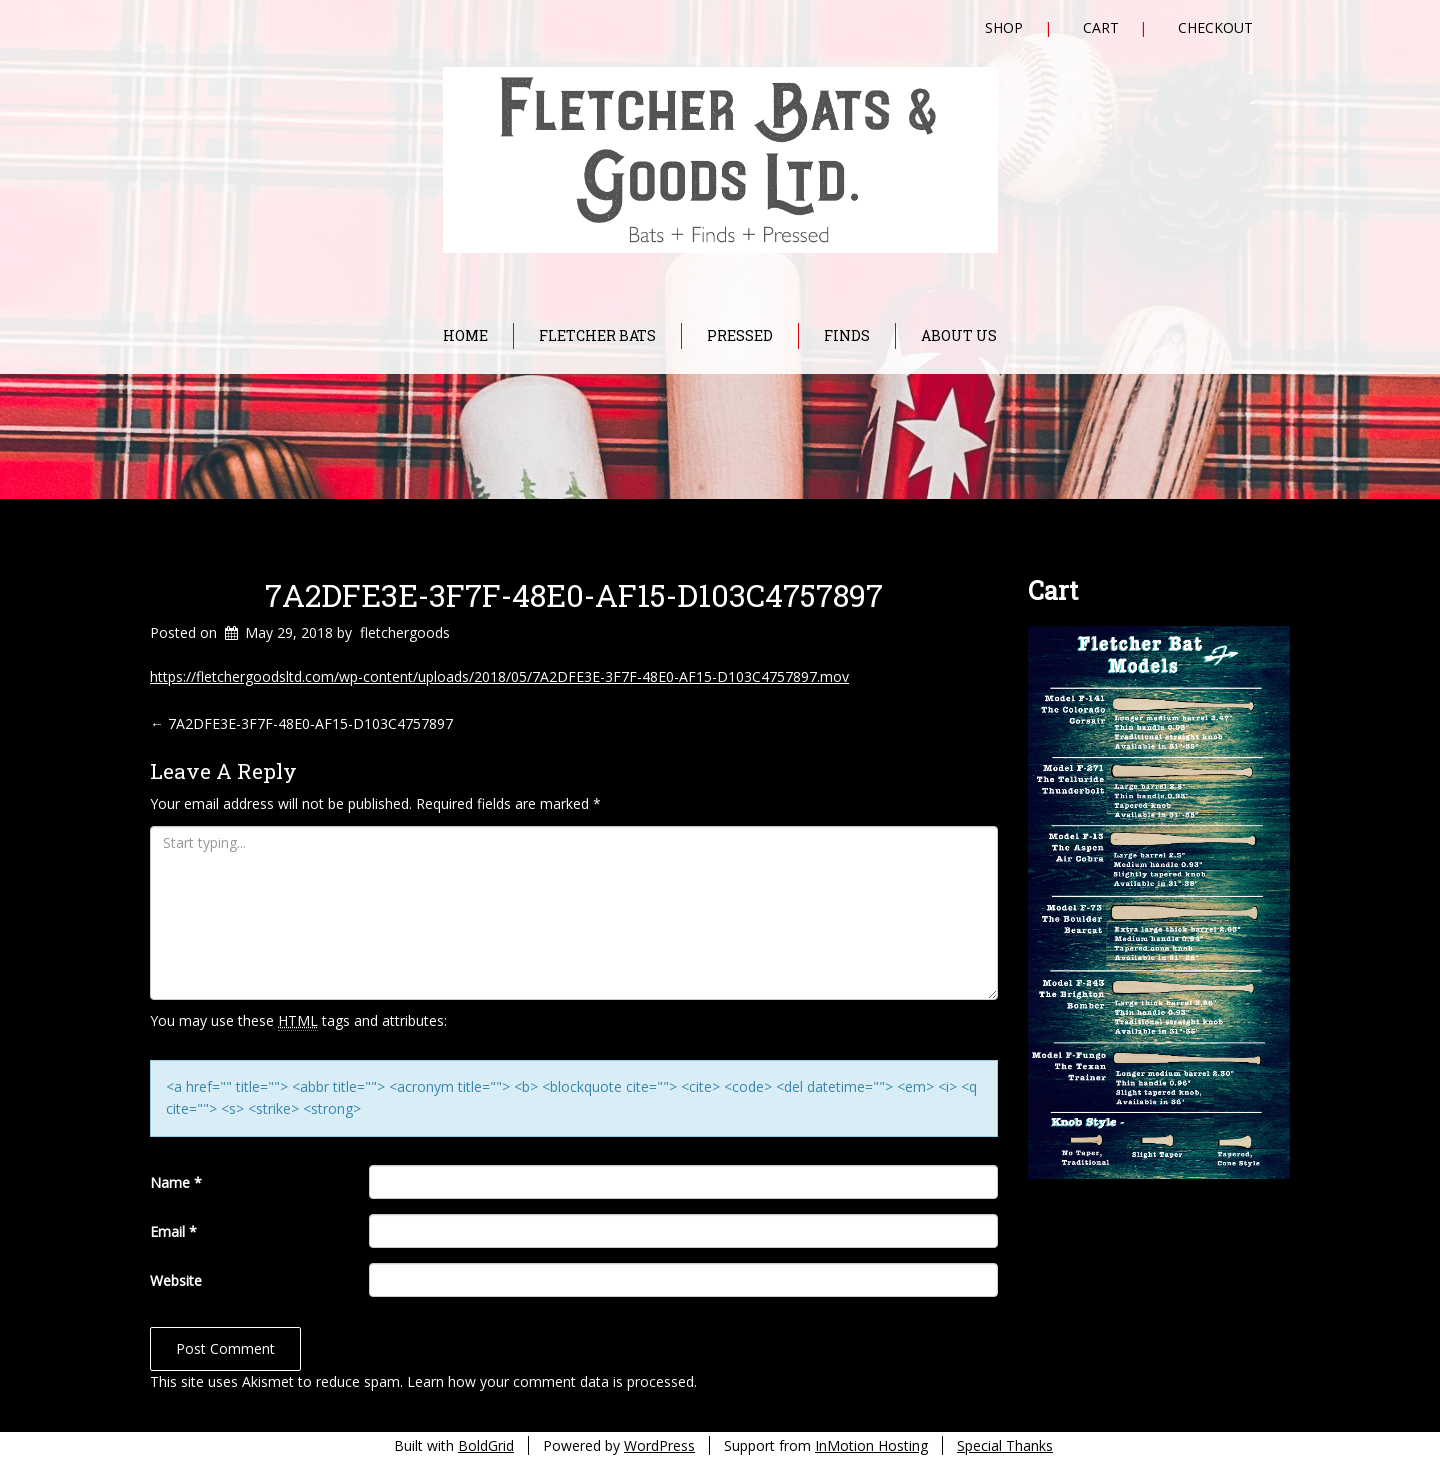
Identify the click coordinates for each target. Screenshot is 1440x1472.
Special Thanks (1005, 1445)
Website (176, 1280)
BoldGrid (486, 1445)
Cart (1101, 27)
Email (173, 1231)
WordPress (659, 1445)
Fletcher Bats (597, 335)
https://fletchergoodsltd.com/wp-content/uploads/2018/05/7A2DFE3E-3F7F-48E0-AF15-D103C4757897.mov (499, 676)
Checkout (1215, 27)
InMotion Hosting (871, 1445)
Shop (1004, 27)
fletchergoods (405, 632)
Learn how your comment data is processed (550, 1381)
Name (176, 1182)
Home (465, 335)
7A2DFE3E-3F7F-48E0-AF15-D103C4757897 (574, 595)
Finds (847, 335)
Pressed (740, 335)
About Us (959, 335)
